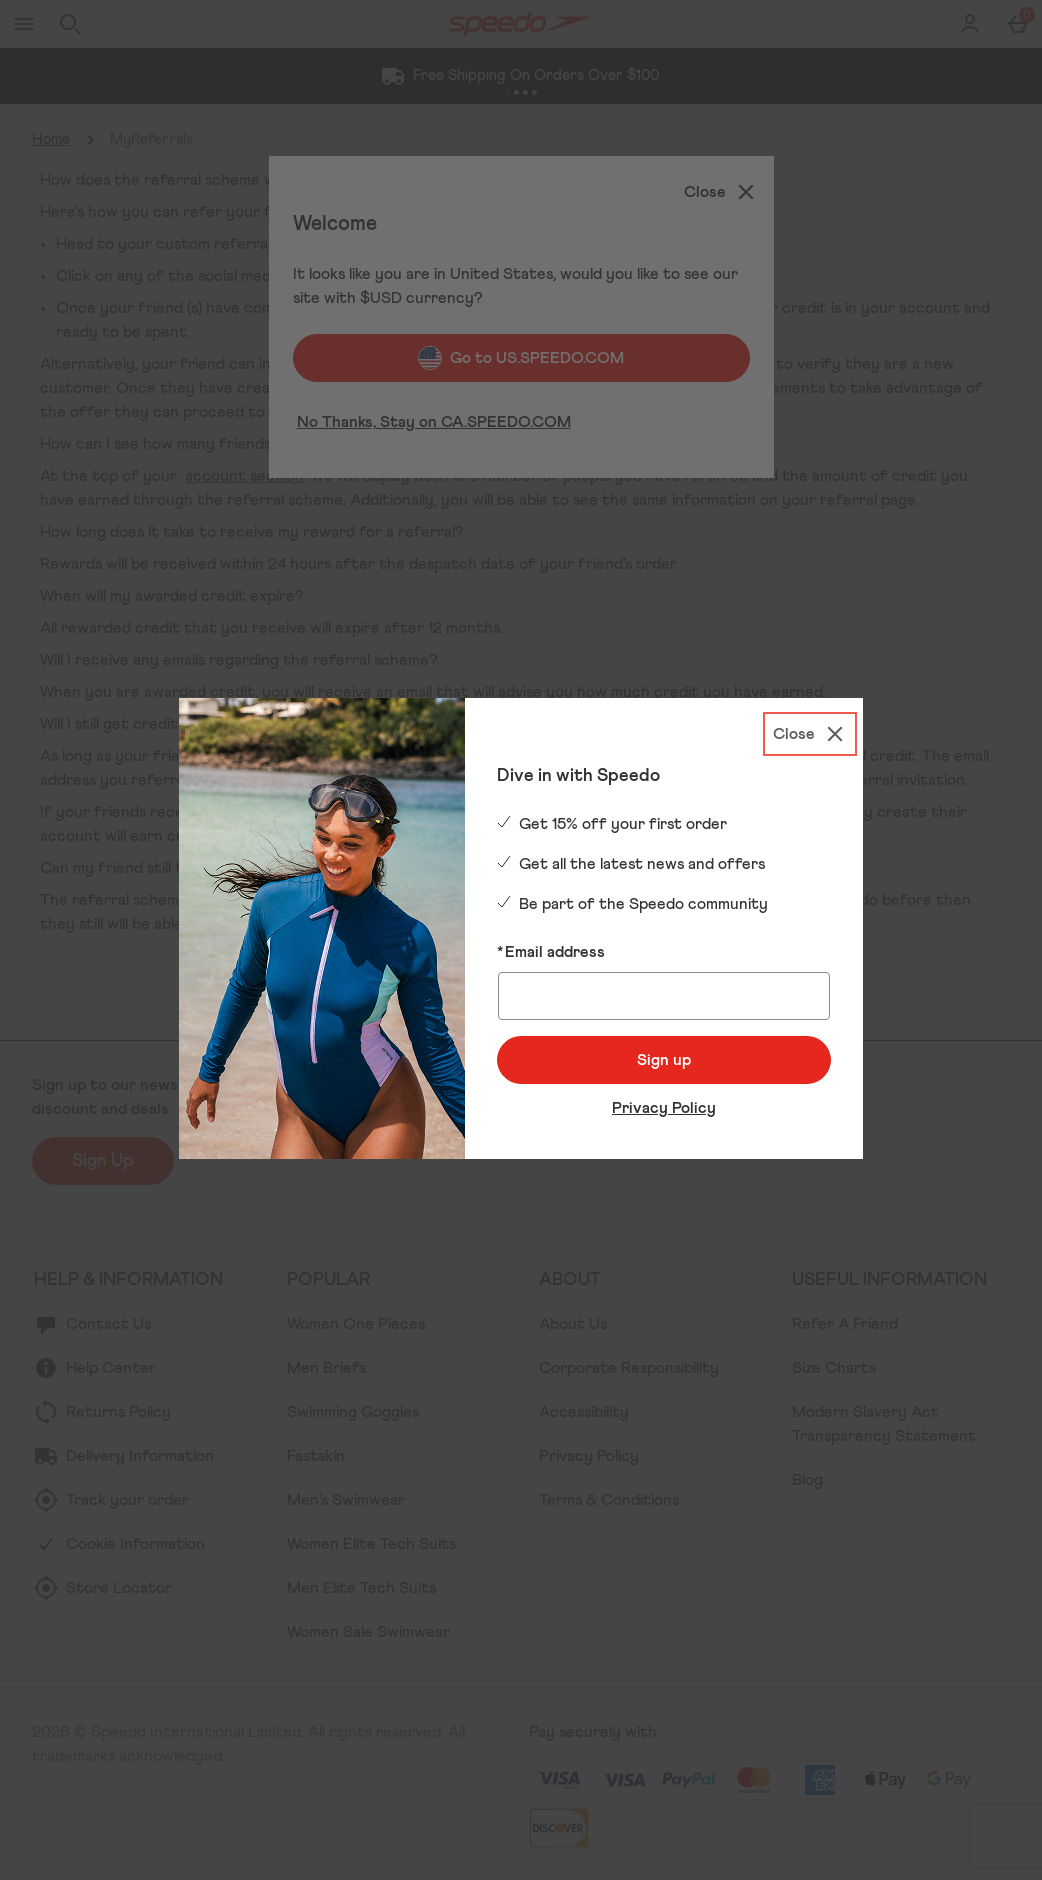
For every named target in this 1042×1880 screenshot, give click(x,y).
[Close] (810, 734)
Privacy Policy (664, 1108)
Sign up (664, 1060)
